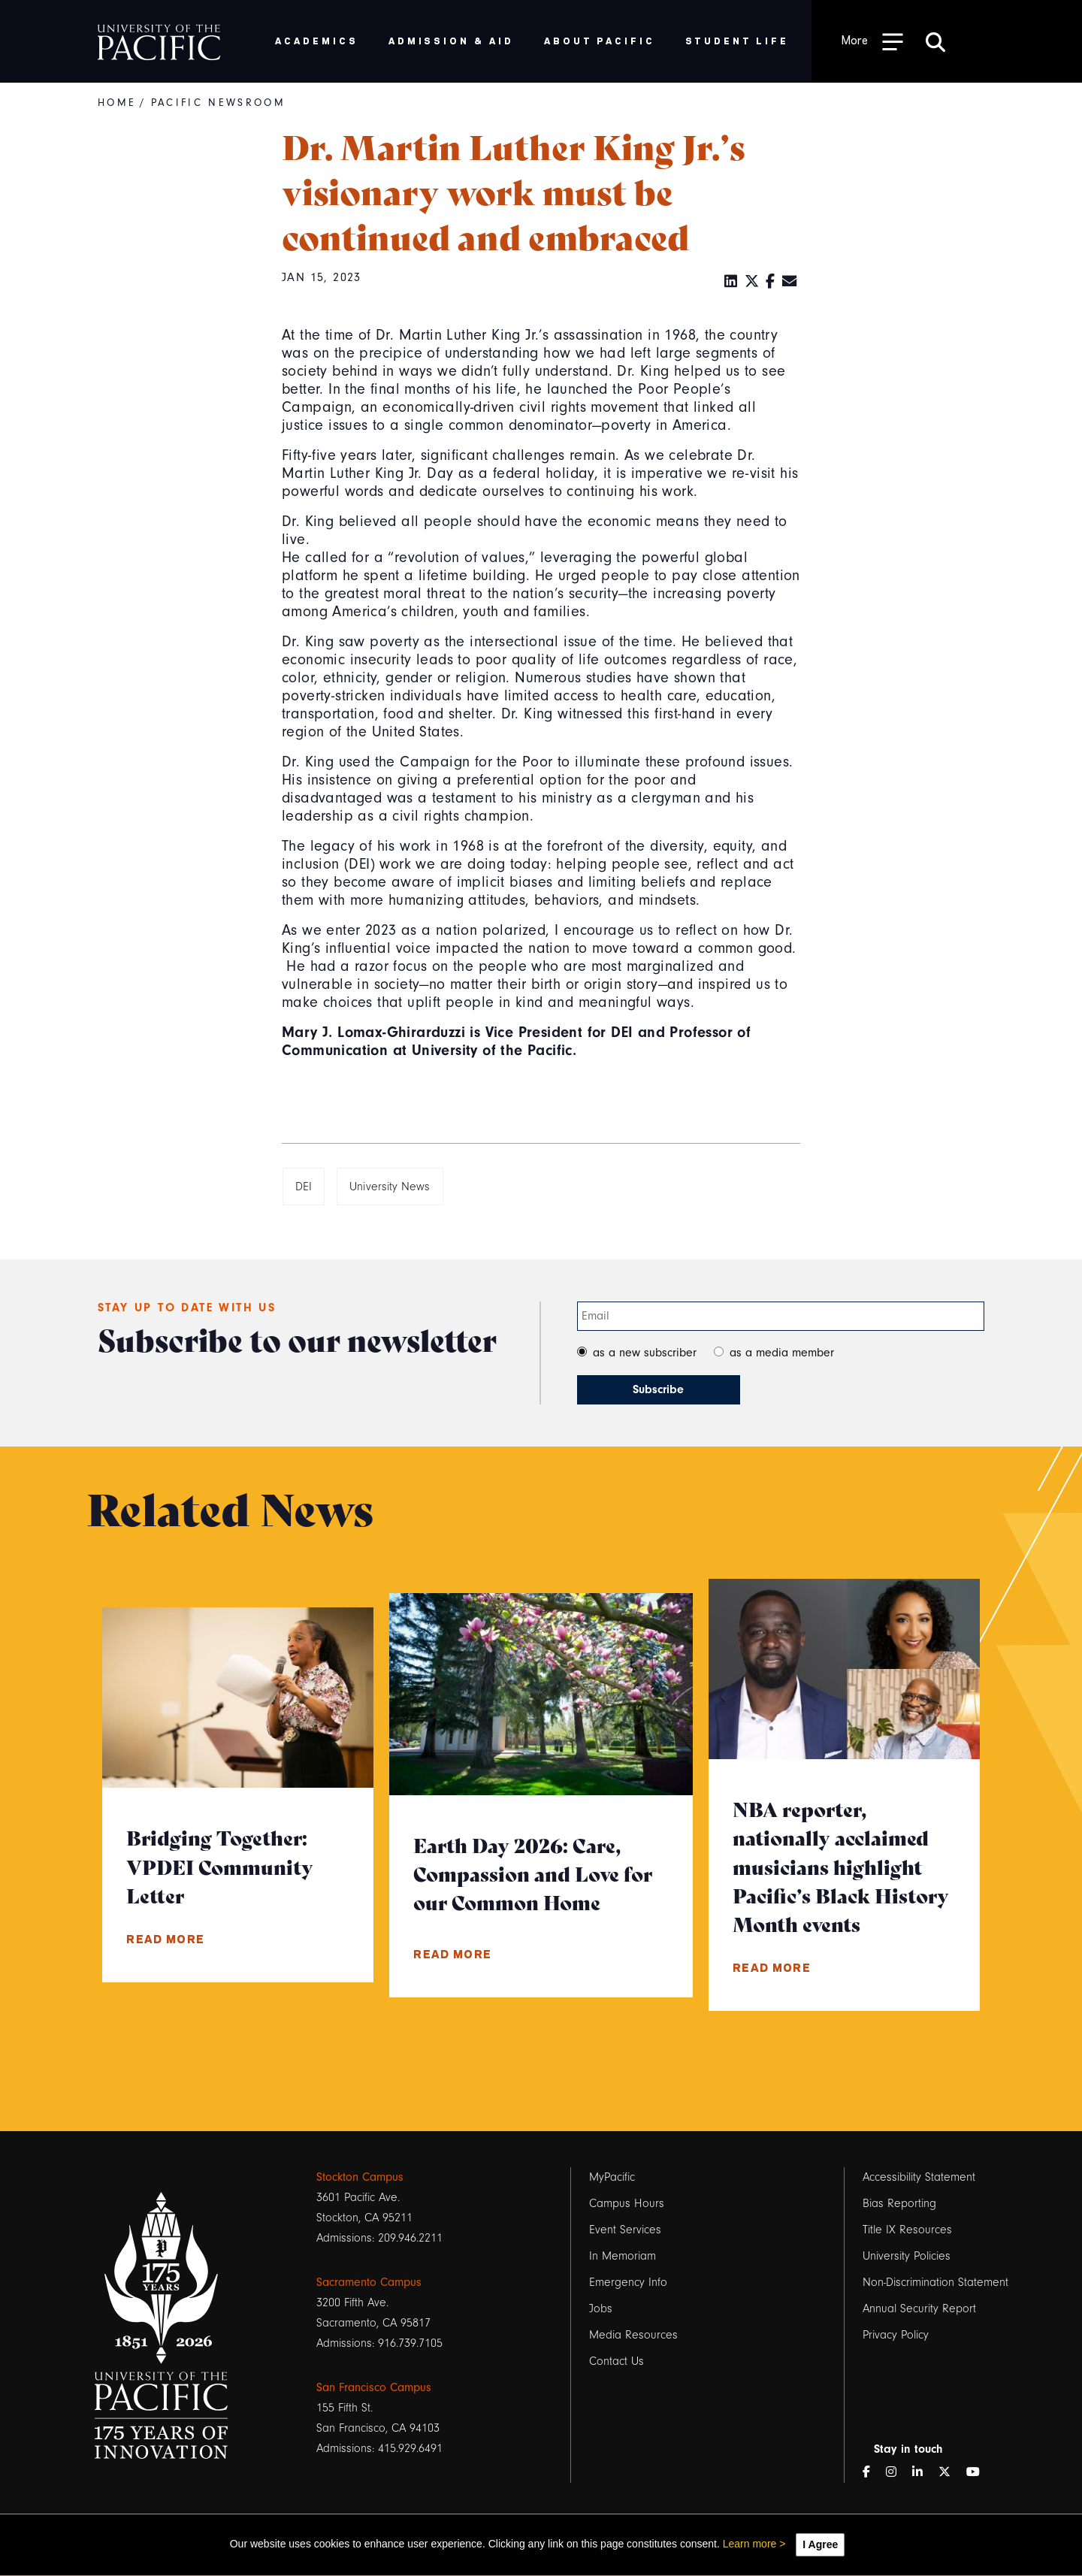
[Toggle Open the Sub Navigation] (872, 41)
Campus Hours (626, 2203)
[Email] (789, 282)
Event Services (625, 2229)
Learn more (750, 2544)
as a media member (782, 1352)
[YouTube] (979, 2473)
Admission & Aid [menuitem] (451, 40)
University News (389, 1186)
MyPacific (612, 2177)
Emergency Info (628, 2282)
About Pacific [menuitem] (599, 40)
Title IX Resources (907, 2229)
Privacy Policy (896, 2335)
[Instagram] (897, 2473)
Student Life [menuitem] (737, 40)
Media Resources (633, 2335)
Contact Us (616, 2361)
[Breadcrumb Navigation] (541, 103)
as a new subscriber (645, 1352)
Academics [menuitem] (316, 40)
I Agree (820, 2544)
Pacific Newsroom (218, 103)
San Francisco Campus (373, 2387)
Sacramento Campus (369, 2282)
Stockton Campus (359, 2177)
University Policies (907, 2256)
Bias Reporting (899, 2203)
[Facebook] (770, 282)
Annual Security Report (919, 2308)
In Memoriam (622, 2256)
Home (117, 103)
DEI (303, 1186)
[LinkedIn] (731, 282)
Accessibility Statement (919, 2177)
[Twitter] (752, 282)
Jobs (600, 2308)
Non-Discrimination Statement (935, 2282)
